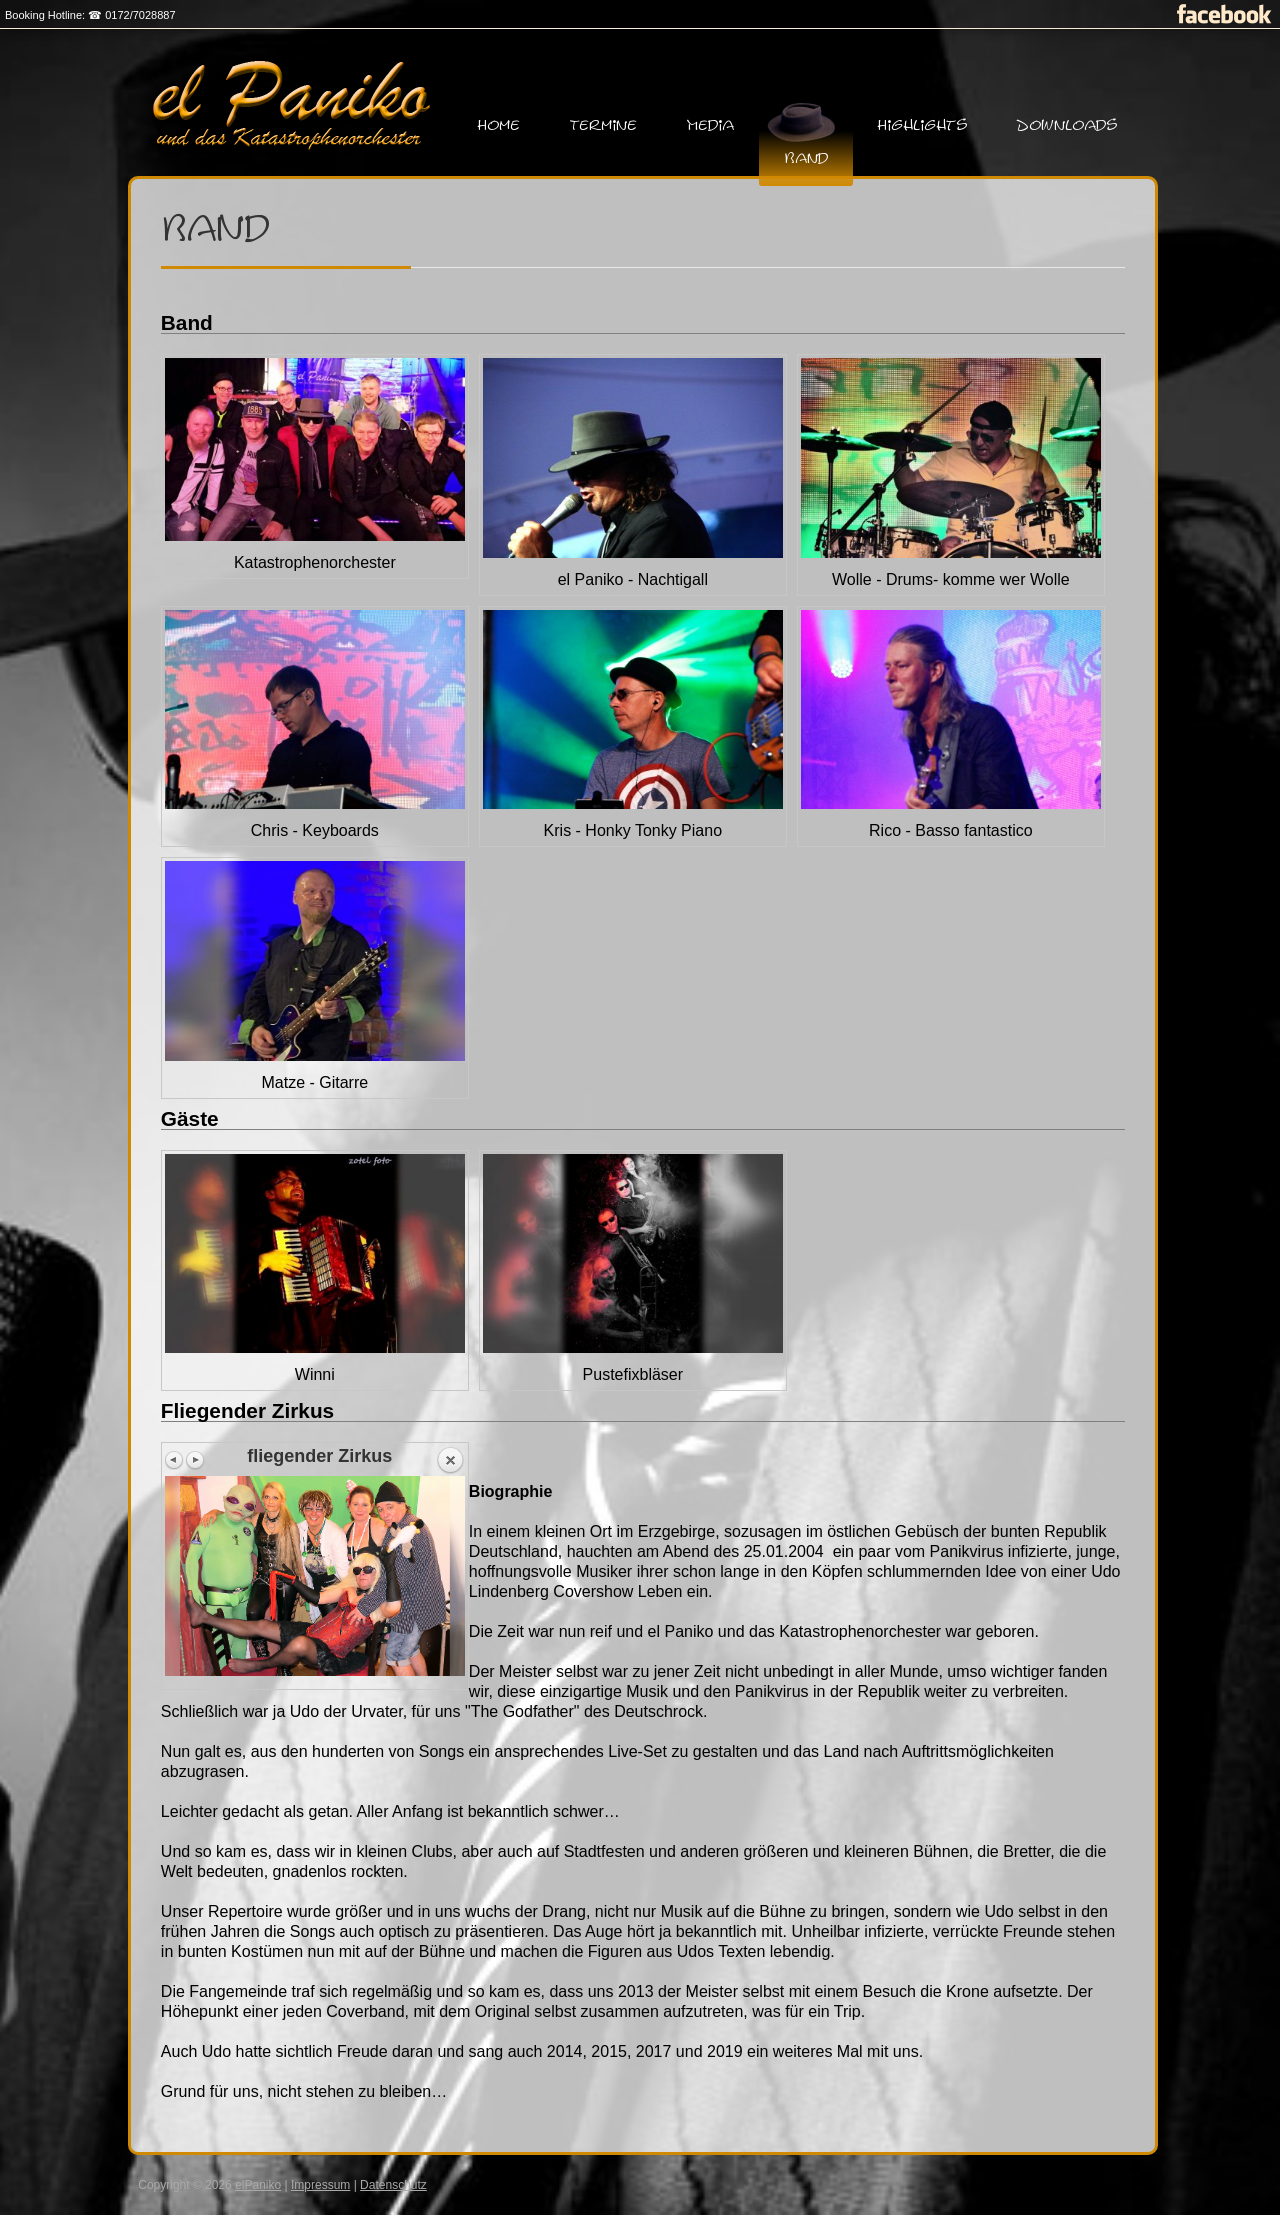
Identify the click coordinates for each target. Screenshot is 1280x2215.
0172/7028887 (140, 15)
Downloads (1067, 125)
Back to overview (450, 1461)
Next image (195, 1460)
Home (499, 125)
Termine (603, 125)
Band (806, 158)
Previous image (175, 1460)
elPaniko (258, 2185)
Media (710, 125)
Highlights (922, 125)
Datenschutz (393, 2185)
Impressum (320, 2185)
